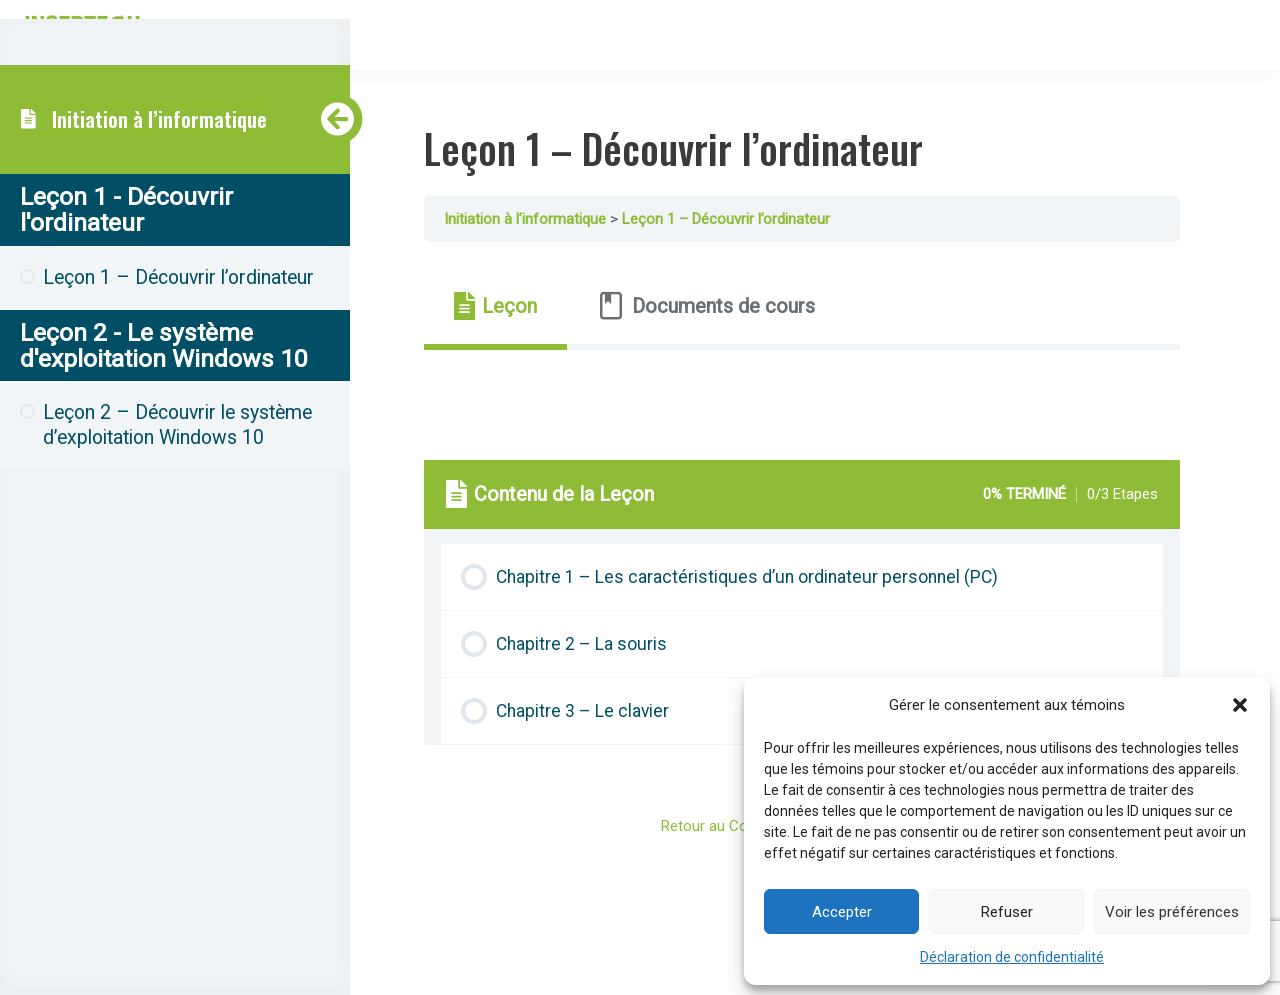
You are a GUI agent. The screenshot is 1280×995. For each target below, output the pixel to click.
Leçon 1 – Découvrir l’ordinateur (752, 219)
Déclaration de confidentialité (1012, 957)
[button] (1240, 705)
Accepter (842, 912)
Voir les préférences (1172, 912)
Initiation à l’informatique (159, 124)
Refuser (1007, 912)
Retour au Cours (728, 826)
